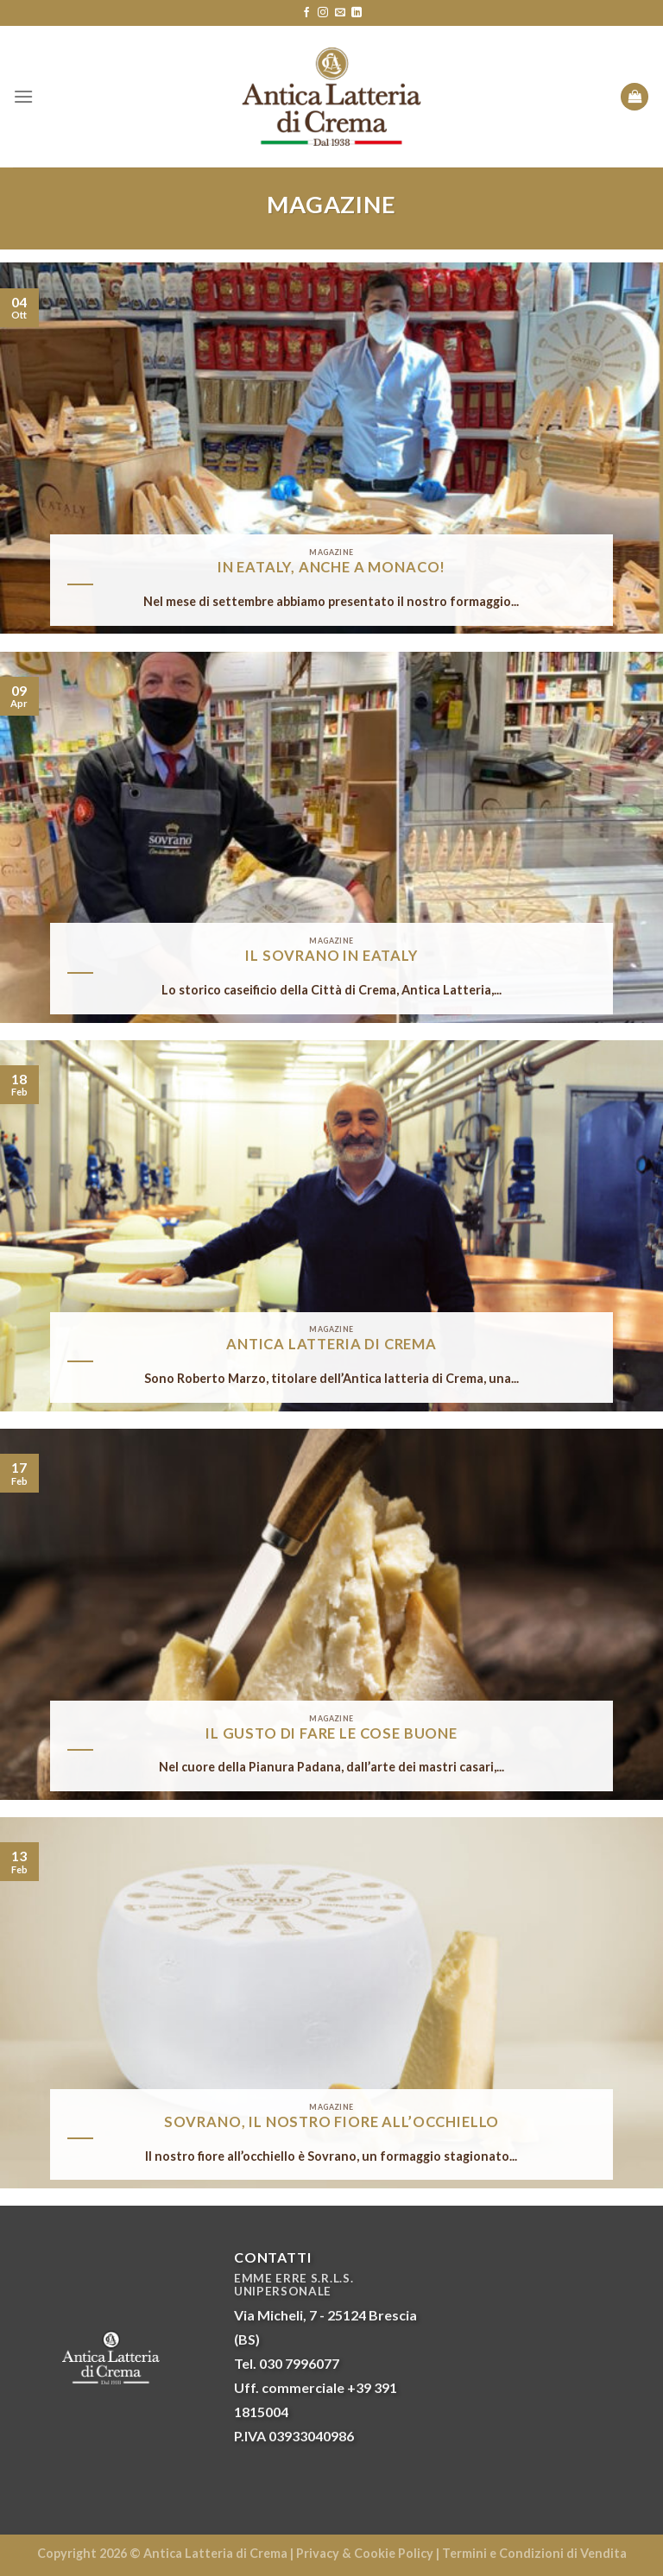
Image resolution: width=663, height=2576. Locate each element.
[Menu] (23, 96)
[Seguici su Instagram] (323, 13)
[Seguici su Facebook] (306, 13)
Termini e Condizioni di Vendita (534, 2553)
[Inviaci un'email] (340, 13)
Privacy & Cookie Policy (364, 2553)
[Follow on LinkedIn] (356, 13)
